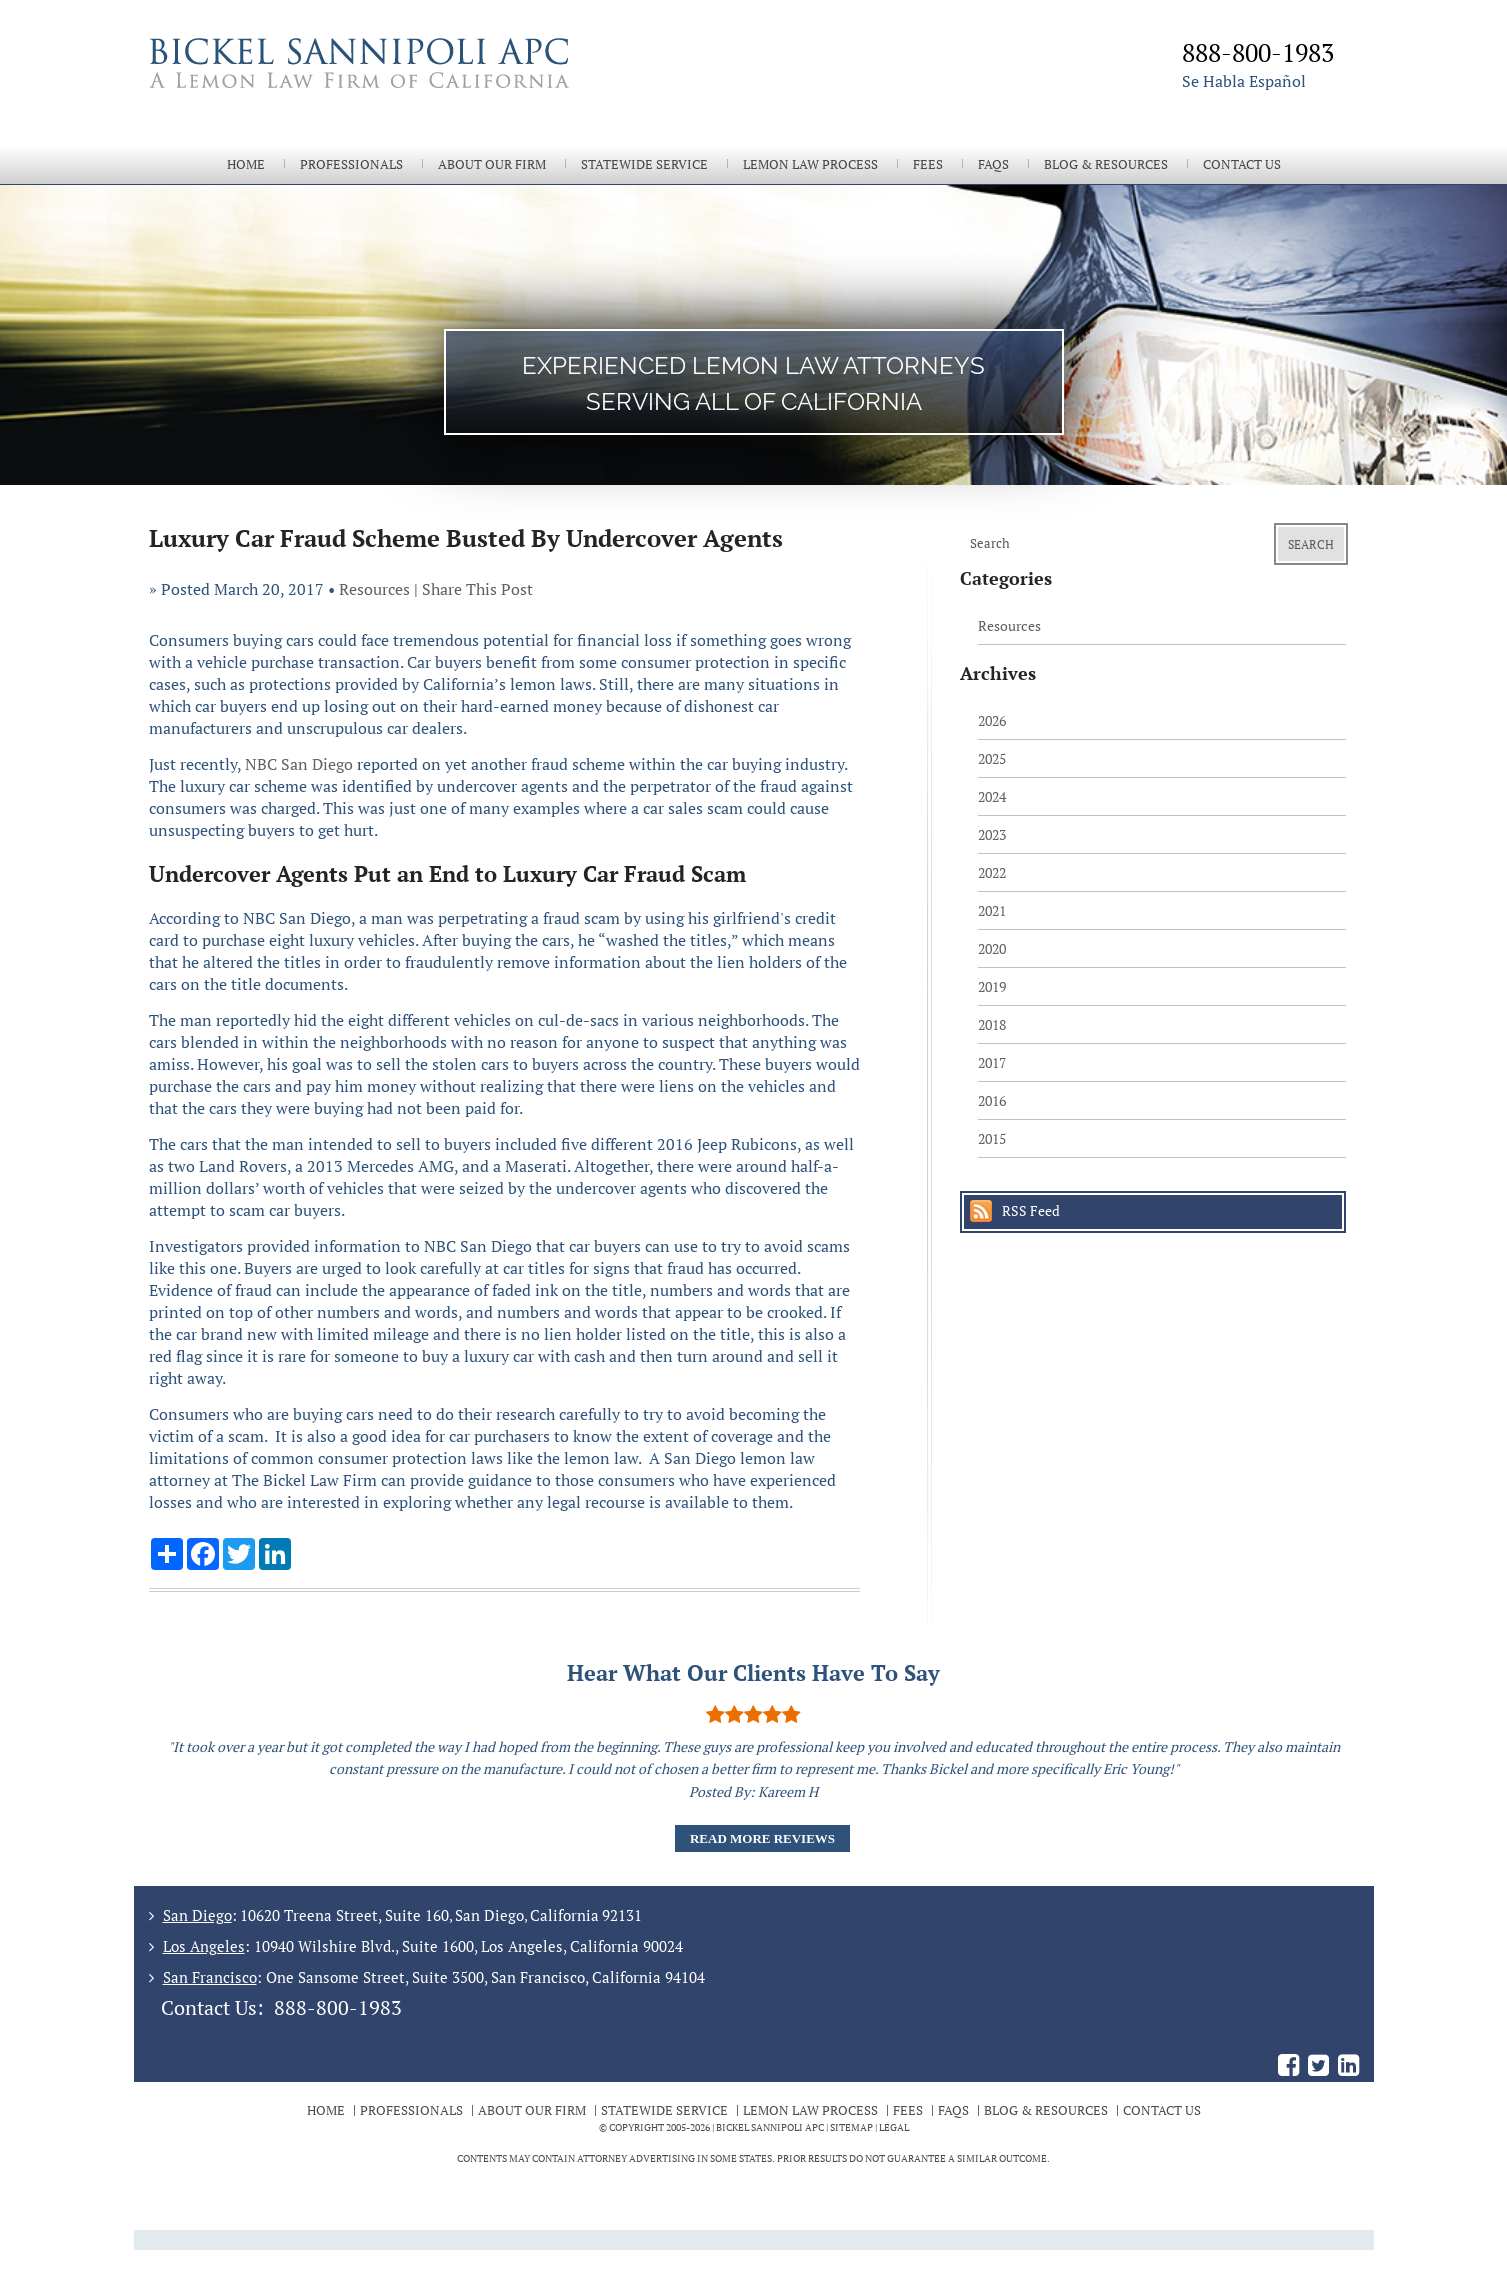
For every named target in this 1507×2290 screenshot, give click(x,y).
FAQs (993, 164)
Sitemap (851, 2127)
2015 (992, 1138)
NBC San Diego (299, 764)
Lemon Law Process (810, 164)
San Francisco (210, 1977)
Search (1311, 544)
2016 (992, 1100)
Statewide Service (644, 164)
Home (246, 164)
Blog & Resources (1106, 164)
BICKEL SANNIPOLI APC (770, 2127)
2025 (992, 758)
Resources (374, 589)
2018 (992, 1024)
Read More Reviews (762, 1838)
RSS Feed (1031, 1210)
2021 (992, 910)
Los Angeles (204, 1946)
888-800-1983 (338, 2007)
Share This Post (477, 589)
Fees (928, 164)
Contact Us (1242, 164)
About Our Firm (492, 164)
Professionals (351, 164)
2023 (992, 834)
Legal (894, 2127)
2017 (992, 1062)
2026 (992, 720)
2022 (992, 872)
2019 (992, 986)
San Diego (197, 1915)
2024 (992, 796)
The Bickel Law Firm (444, 88)
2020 (992, 948)
